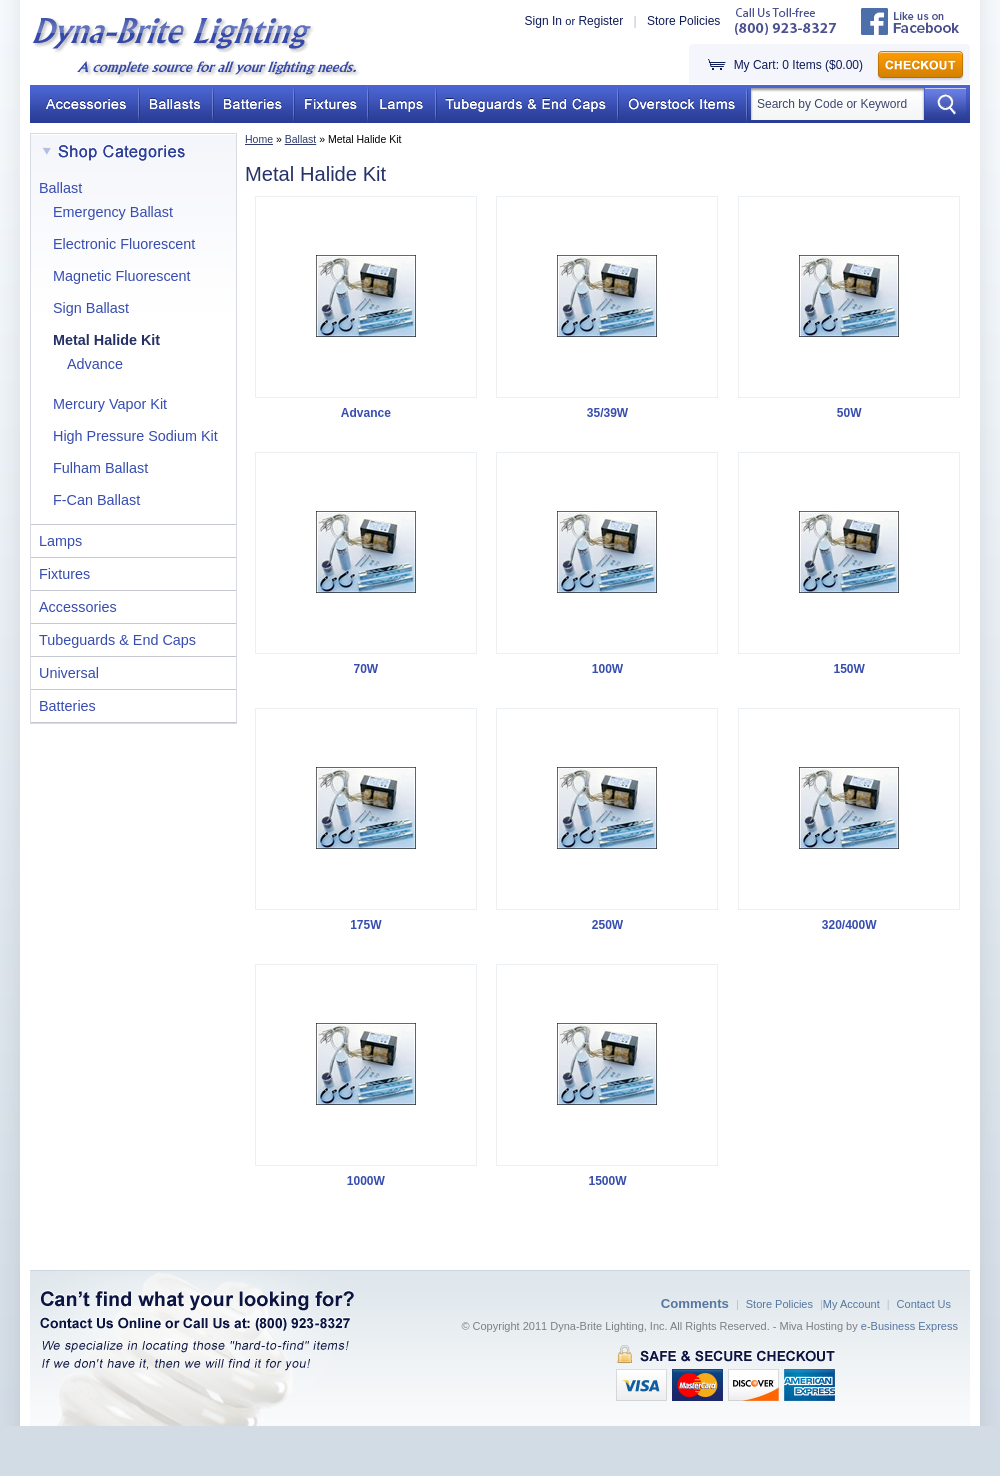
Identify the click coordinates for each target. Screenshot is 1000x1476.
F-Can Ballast (96, 500)
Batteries (67, 706)
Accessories (78, 607)
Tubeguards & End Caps (117, 640)
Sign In (543, 21)
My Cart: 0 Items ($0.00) (798, 65)
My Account (851, 1304)
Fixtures (64, 574)
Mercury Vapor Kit (110, 404)
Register (600, 21)
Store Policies (683, 21)
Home (259, 139)
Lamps (60, 541)
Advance (95, 364)
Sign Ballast (91, 308)
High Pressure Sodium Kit (135, 436)
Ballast (301, 139)
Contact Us (924, 1304)
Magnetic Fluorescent (122, 276)
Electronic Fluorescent (124, 244)
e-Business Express (909, 1326)
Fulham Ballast (100, 468)
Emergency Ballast (113, 212)
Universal (69, 673)
